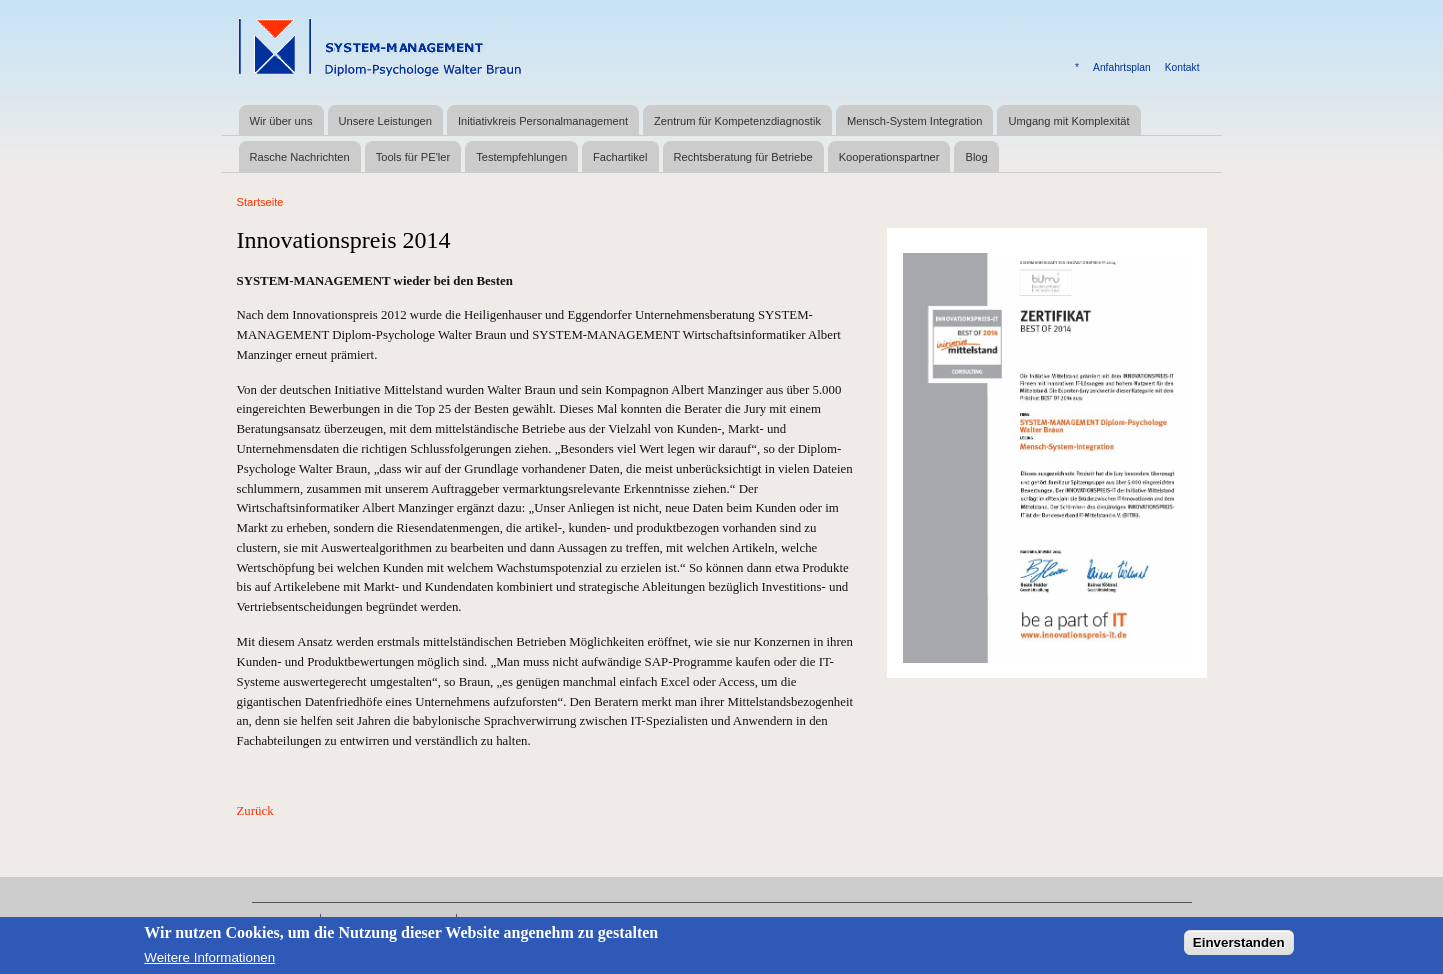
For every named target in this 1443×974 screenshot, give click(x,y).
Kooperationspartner (889, 157)
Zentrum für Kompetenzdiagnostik (737, 121)
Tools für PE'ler (413, 157)
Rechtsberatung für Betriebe (743, 157)
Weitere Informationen (209, 958)
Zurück (255, 811)
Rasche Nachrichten (300, 157)
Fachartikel (620, 157)
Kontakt (1182, 67)
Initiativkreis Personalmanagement (543, 121)
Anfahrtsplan (1122, 67)
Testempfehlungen (521, 157)
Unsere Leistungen (385, 121)
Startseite (260, 202)
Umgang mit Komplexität (1068, 121)
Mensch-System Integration (914, 121)
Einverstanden (1239, 943)
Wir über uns (281, 121)
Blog (976, 157)
